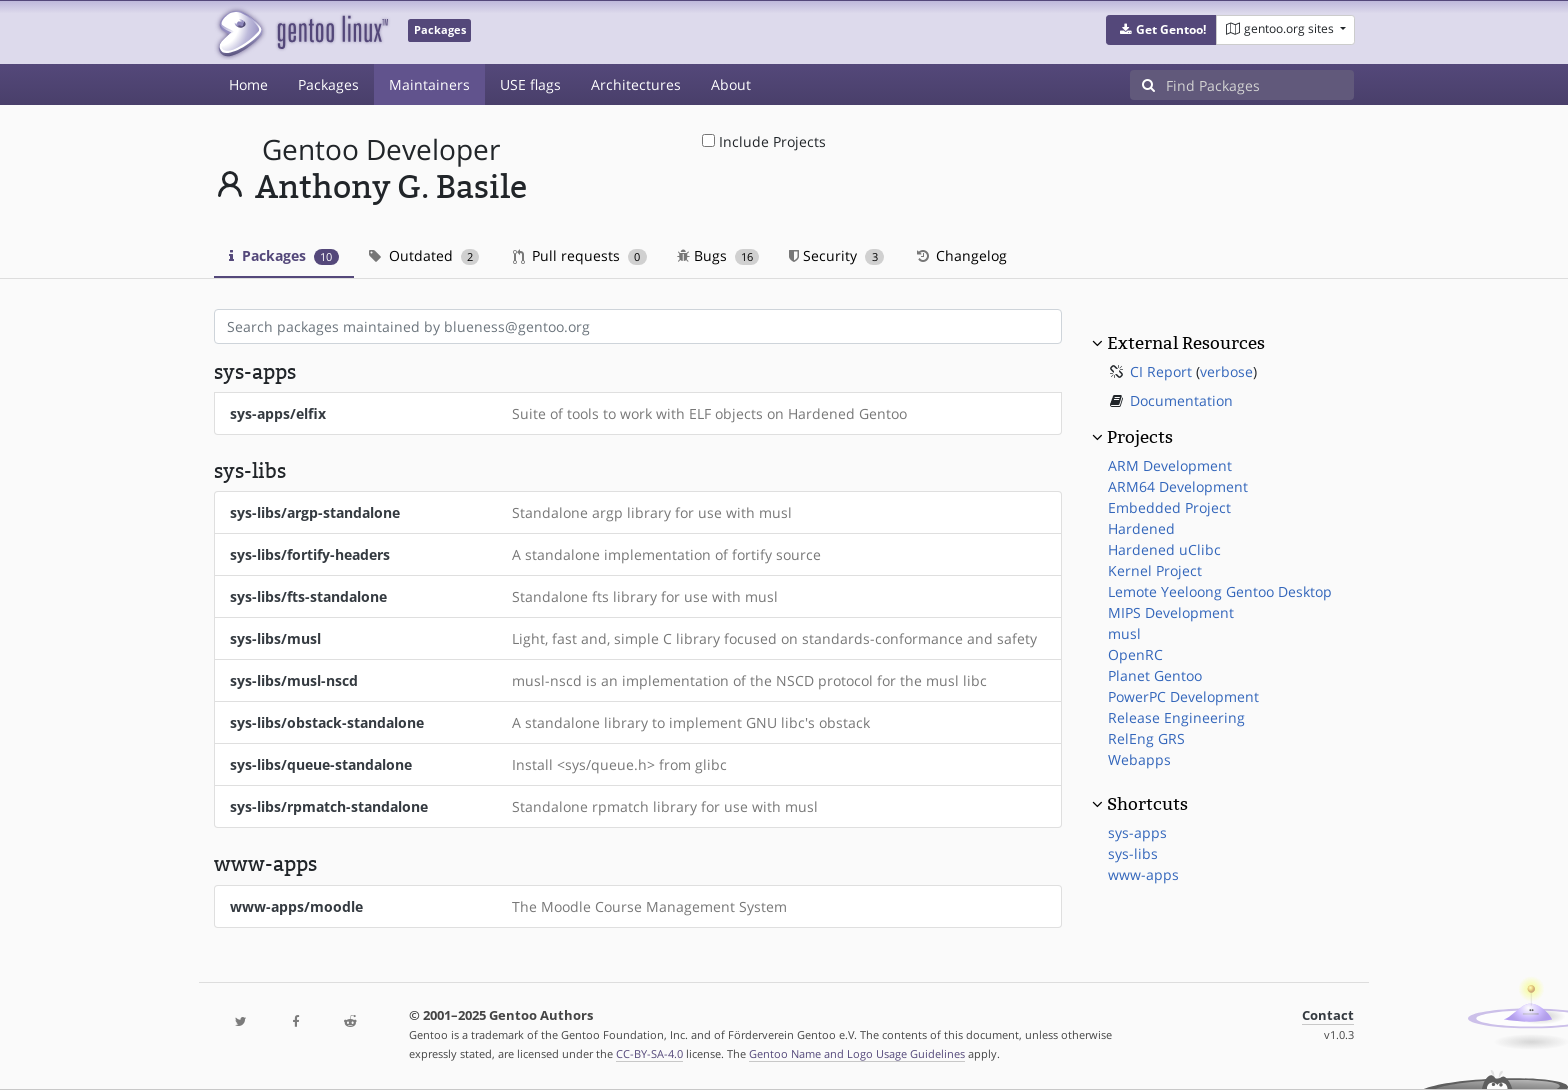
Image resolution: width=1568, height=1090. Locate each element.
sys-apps (1137, 832)
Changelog (960, 255)
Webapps (1139, 759)
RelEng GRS (1146, 738)
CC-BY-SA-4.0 (649, 1053)
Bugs (718, 255)
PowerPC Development (1183, 696)
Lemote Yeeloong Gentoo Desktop (1220, 591)
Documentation (1181, 400)
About (731, 84)
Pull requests (580, 255)
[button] (1161, 30)
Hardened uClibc (1164, 549)
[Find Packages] (1260, 85)
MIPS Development (1171, 612)
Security (836, 255)
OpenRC (1135, 654)
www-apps (1143, 874)
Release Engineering (1176, 717)
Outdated (424, 255)
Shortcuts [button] (1147, 804)
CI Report (1161, 371)
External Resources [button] (1186, 343)
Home (248, 84)
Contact (1328, 1015)
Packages (328, 84)
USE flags (530, 84)
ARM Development (1170, 465)
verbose (1226, 371)
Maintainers (429, 84)
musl (1124, 633)
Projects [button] (1140, 437)
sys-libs (1133, 853)
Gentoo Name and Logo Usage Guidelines (857, 1053)
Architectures (636, 84)
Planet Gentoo (1155, 675)
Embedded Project (1169, 507)
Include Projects (764, 141)
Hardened (1141, 528)
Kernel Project (1155, 570)
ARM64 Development (1178, 486)
